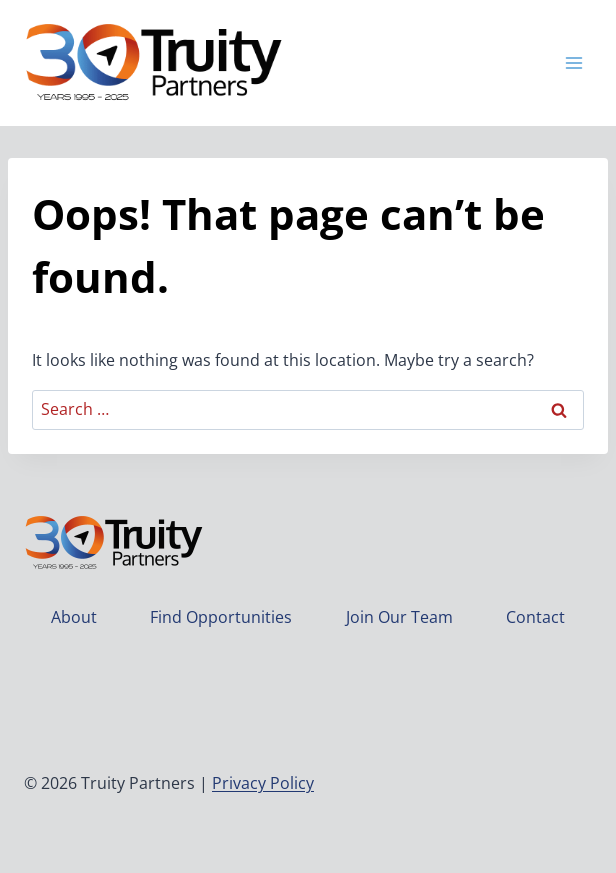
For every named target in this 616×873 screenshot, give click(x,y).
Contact (535, 617)
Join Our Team (399, 617)
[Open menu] (573, 62)
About (74, 617)
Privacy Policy (263, 783)
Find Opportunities (221, 617)
